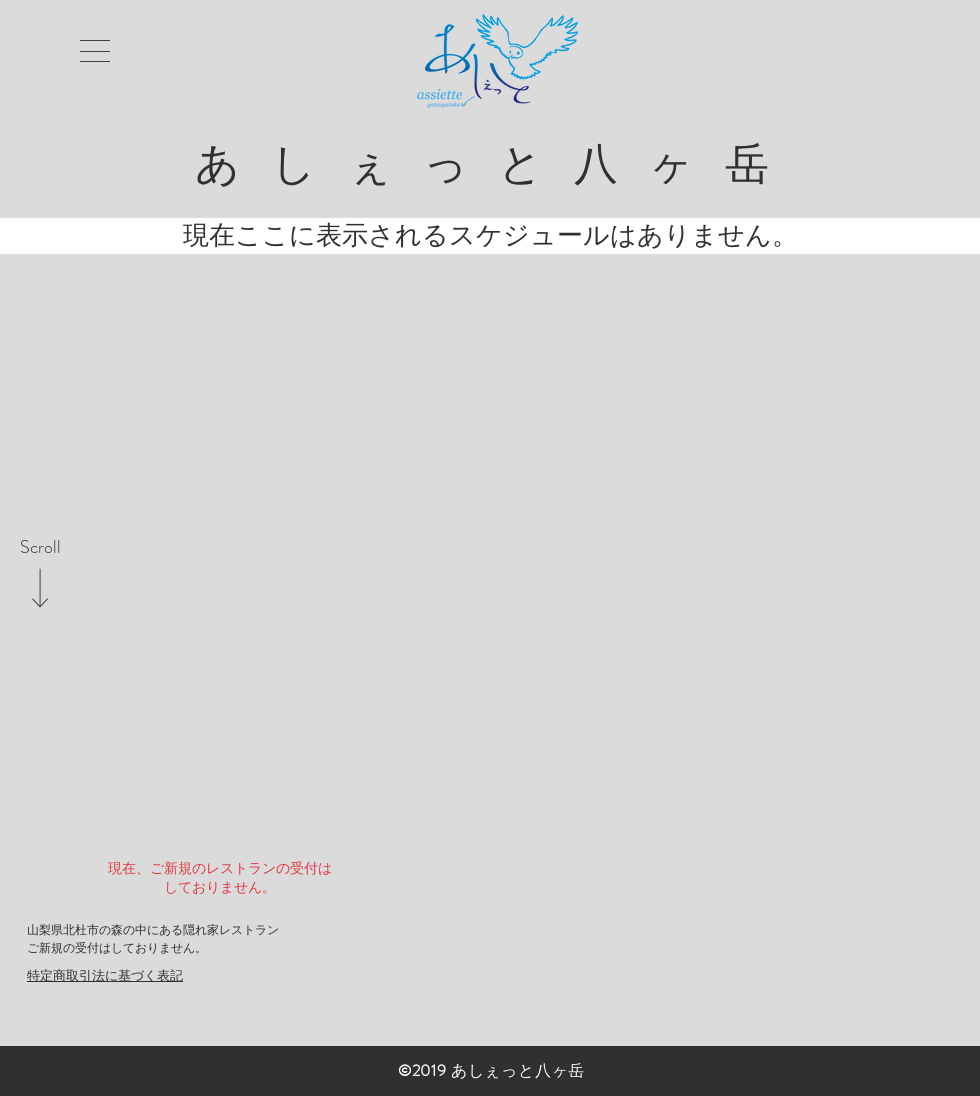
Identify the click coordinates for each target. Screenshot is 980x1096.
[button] (95, 51)
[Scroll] (40, 548)
